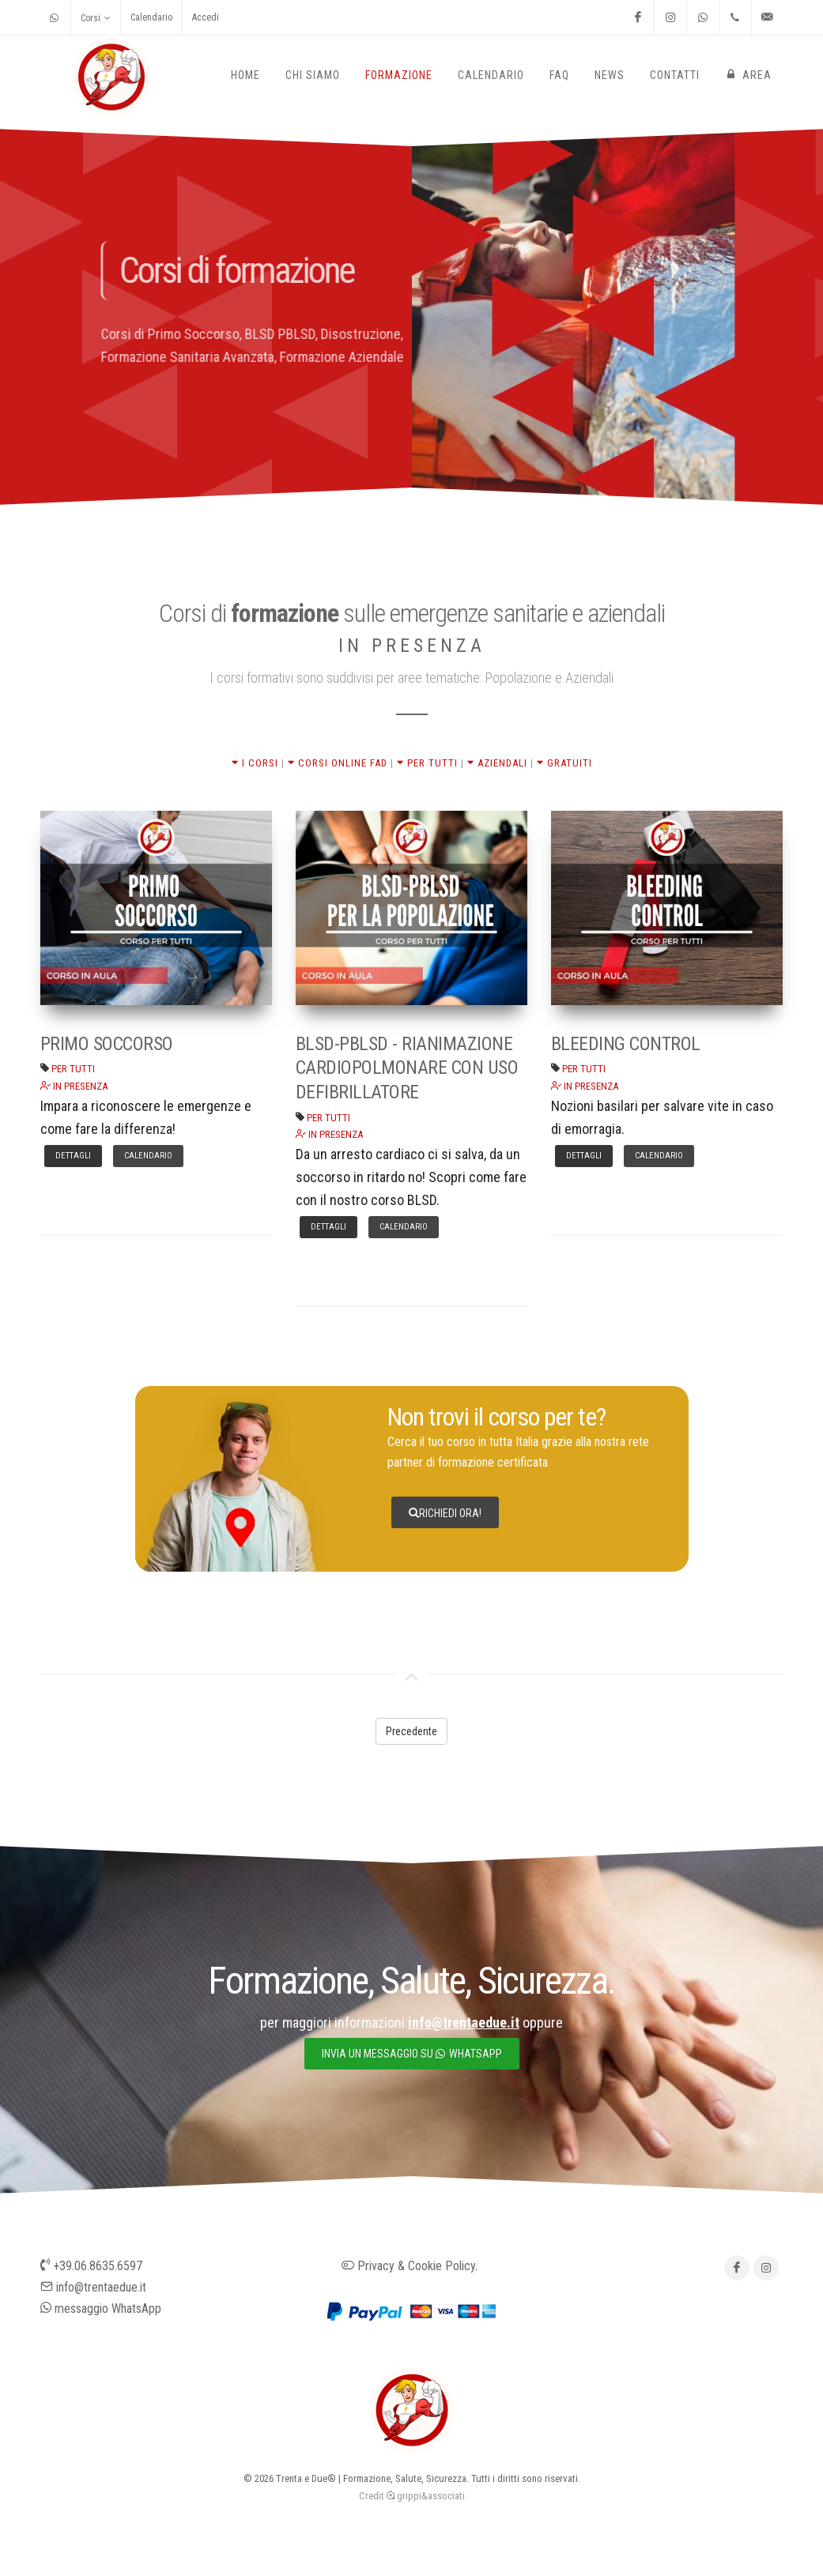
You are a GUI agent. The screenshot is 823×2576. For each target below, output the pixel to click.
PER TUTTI (427, 763)
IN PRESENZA (74, 1086)
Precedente (411, 1731)
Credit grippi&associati (412, 2496)
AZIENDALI (497, 763)
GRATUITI (564, 763)
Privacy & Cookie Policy (408, 2265)
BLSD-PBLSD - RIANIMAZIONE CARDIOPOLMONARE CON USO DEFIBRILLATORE (407, 1068)
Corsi (96, 18)
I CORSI (255, 763)
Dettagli (73, 1156)
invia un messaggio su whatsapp (412, 2053)
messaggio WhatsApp (100, 2308)
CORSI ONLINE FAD (337, 763)
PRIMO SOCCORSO (106, 1044)
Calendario (151, 17)
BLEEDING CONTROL (625, 1044)
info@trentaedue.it (93, 2287)
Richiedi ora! (445, 1512)
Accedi (205, 17)
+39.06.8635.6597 (91, 2265)
